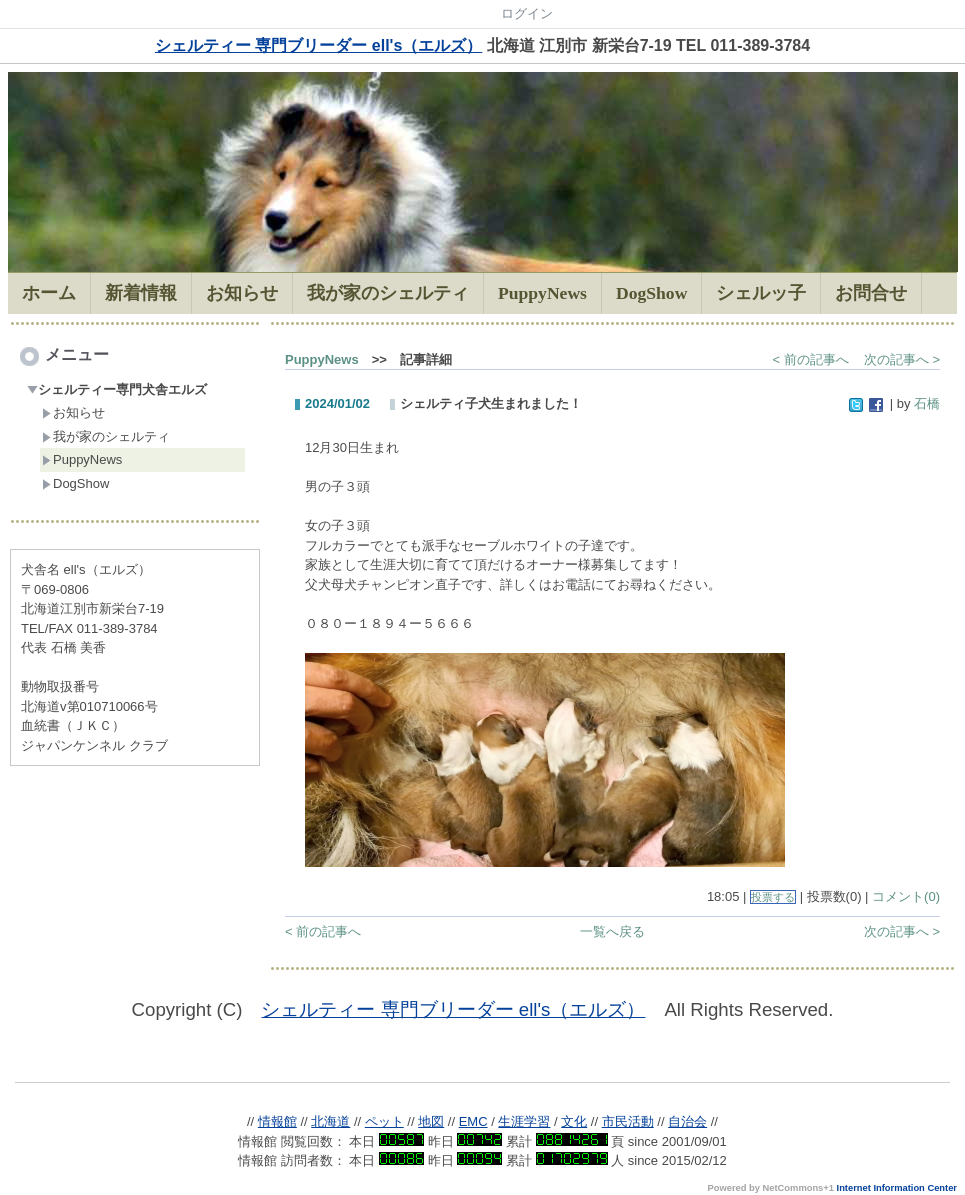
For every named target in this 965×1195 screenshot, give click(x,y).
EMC (473, 1121)
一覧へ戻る (612, 931)
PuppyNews (82, 459)
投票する (773, 897)
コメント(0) (906, 896)
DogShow (75, 483)
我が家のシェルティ (106, 436)
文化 (574, 1121)
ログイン (527, 13)
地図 (431, 1121)
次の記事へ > (902, 359)
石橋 (927, 403)
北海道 (330, 1121)
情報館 (277, 1121)
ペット (384, 1121)
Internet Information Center (897, 1188)
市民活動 (628, 1121)
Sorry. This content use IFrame (482, 1057)
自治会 (687, 1121)
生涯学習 (524, 1121)
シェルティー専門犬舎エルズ (117, 389)
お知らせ (73, 412)
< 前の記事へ (811, 359)
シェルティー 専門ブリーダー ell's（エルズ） (318, 45)
